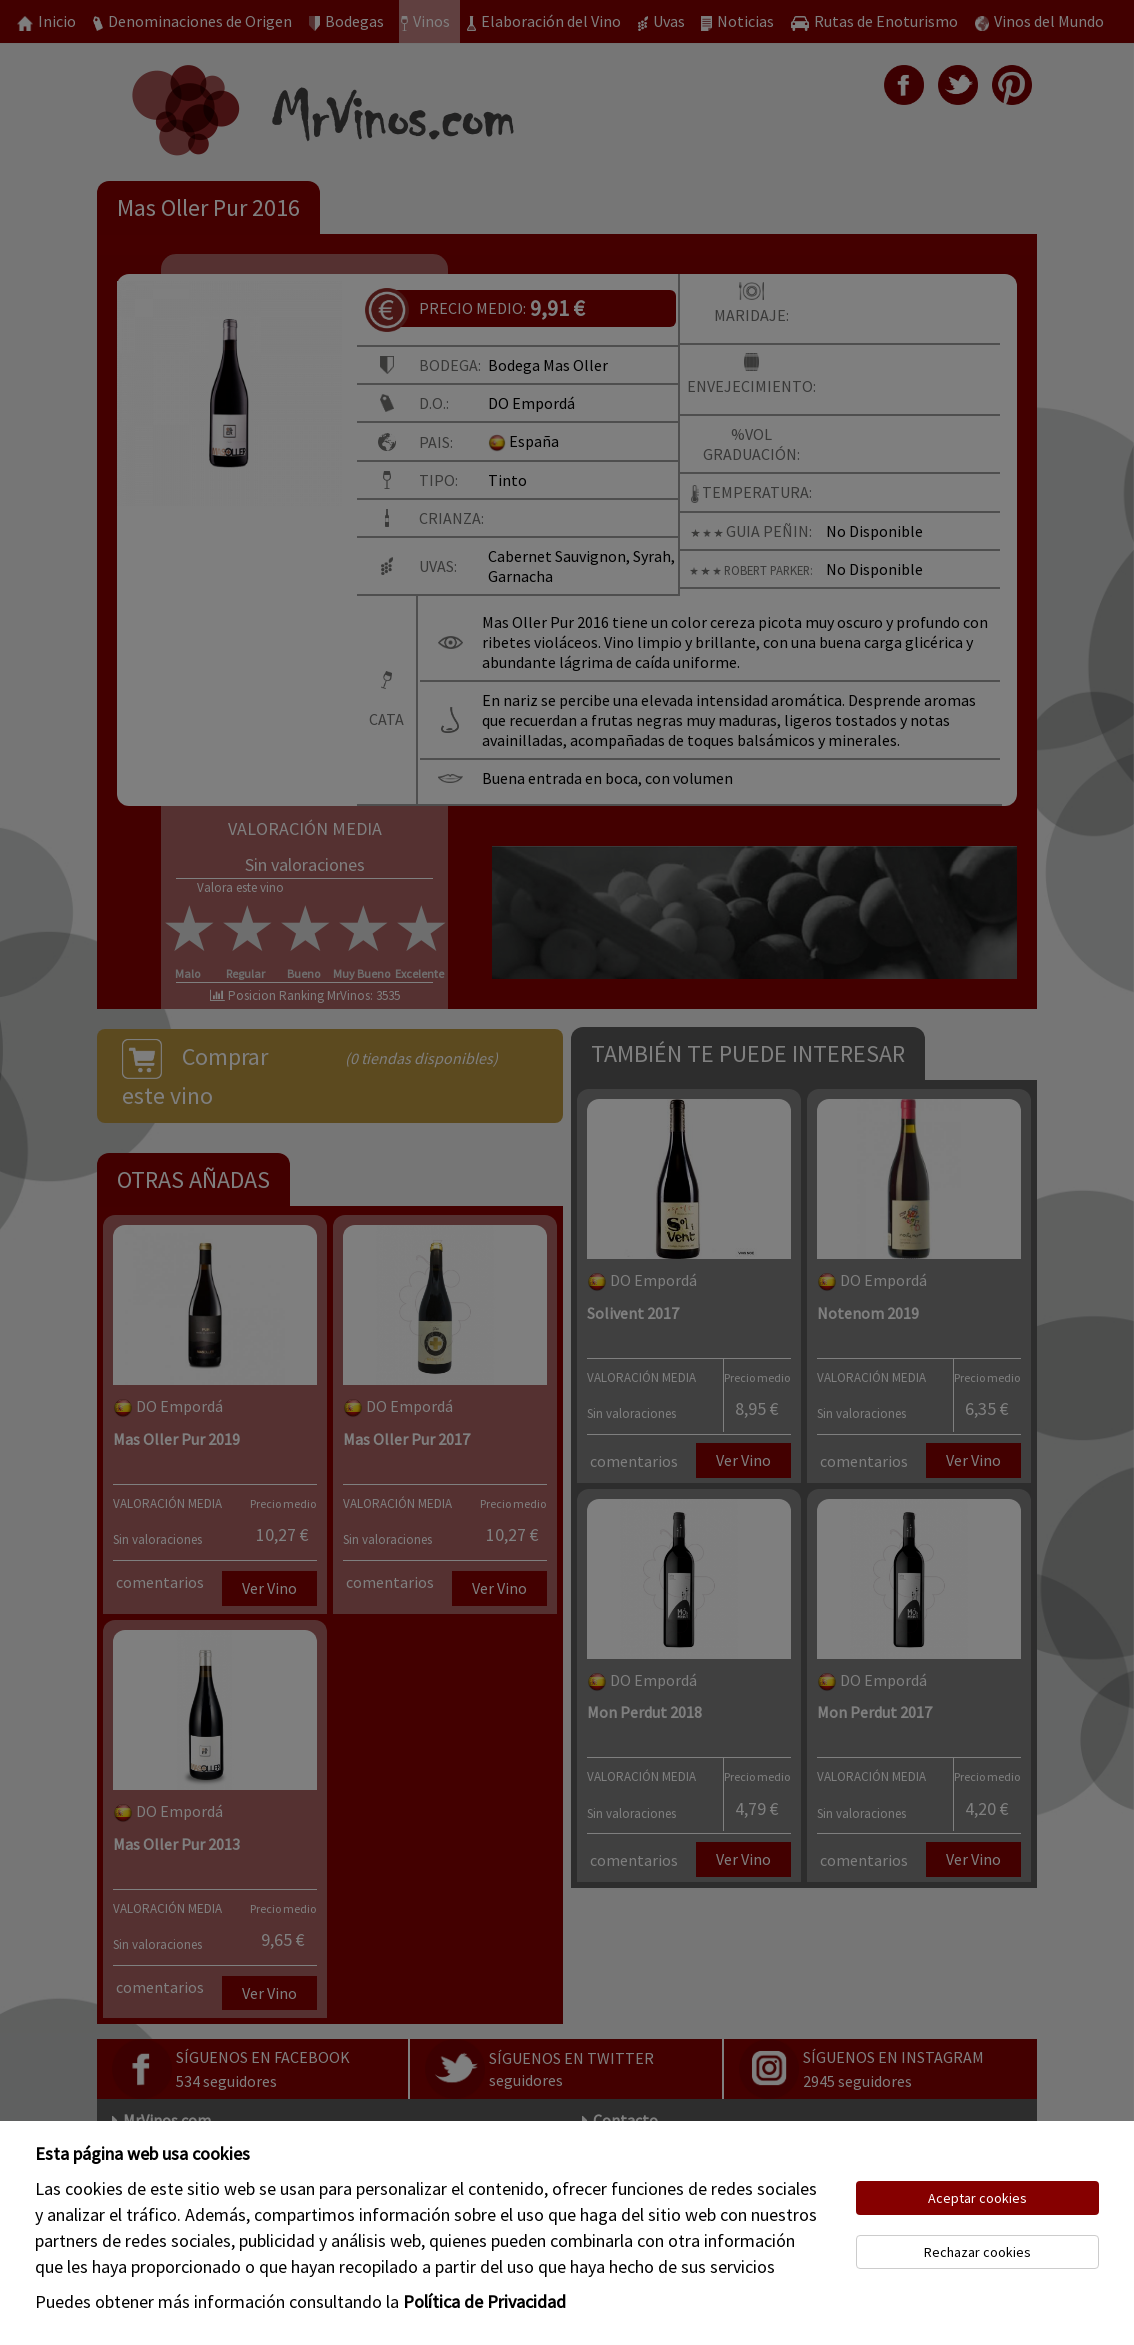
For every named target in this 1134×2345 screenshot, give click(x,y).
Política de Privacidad (484, 2301)
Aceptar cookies (977, 2198)
